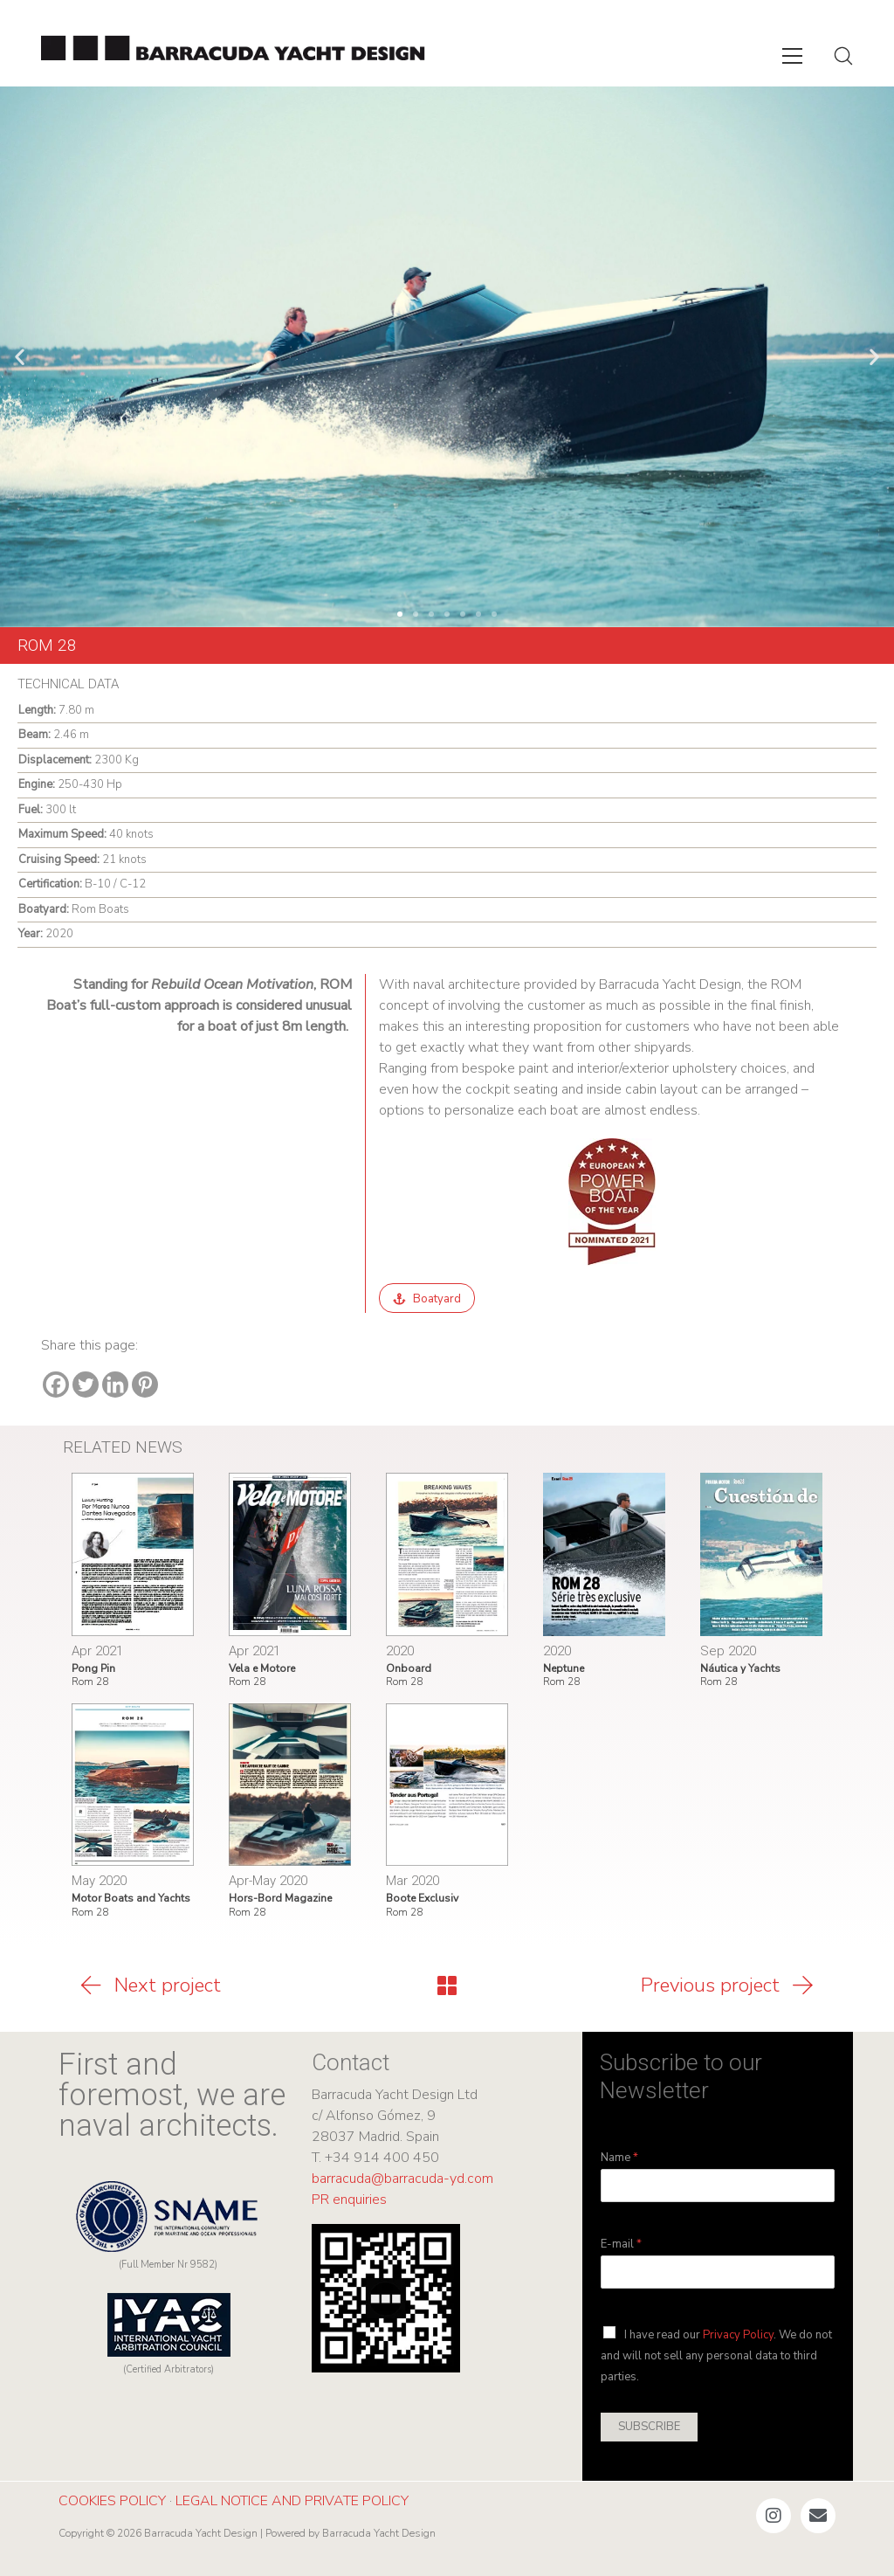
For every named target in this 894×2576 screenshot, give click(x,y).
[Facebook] (56, 1384)
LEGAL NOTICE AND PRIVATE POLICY (292, 2500)
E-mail (621, 2244)
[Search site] (843, 56)
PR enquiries (349, 2199)
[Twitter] (85, 1384)
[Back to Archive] (447, 1985)
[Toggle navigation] (792, 56)
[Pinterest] (145, 1384)
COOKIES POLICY (112, 2500)
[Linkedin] (115, 1384)
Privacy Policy (738, 2335)
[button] (20, 357)
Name (619, 2158)
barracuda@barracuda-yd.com (402, 2178)
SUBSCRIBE (649, 2426)
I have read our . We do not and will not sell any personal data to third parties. (716, 2356)
